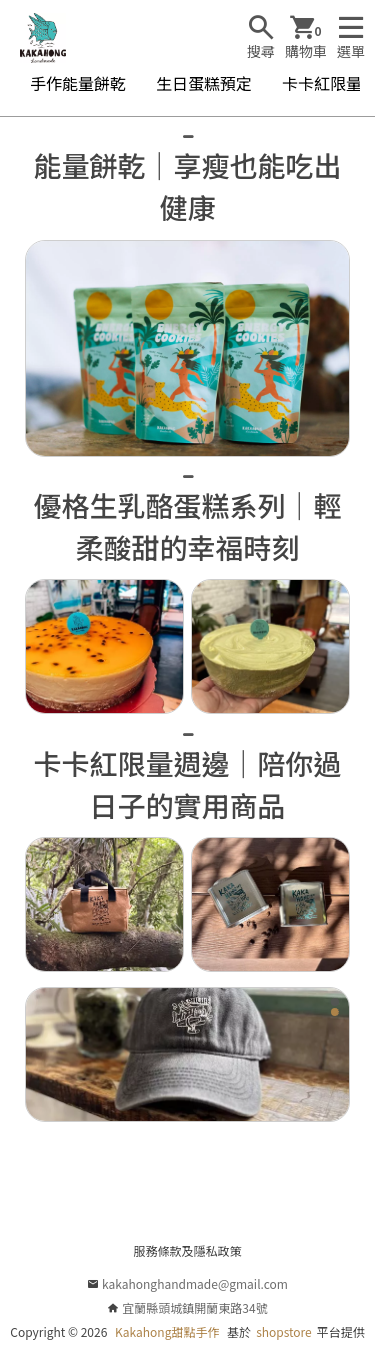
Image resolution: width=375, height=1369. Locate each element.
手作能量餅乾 (78, 83)
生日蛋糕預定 (204, 83)
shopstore (284, 1331)
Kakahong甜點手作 (167, 1331)
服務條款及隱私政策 (187, 1250)
